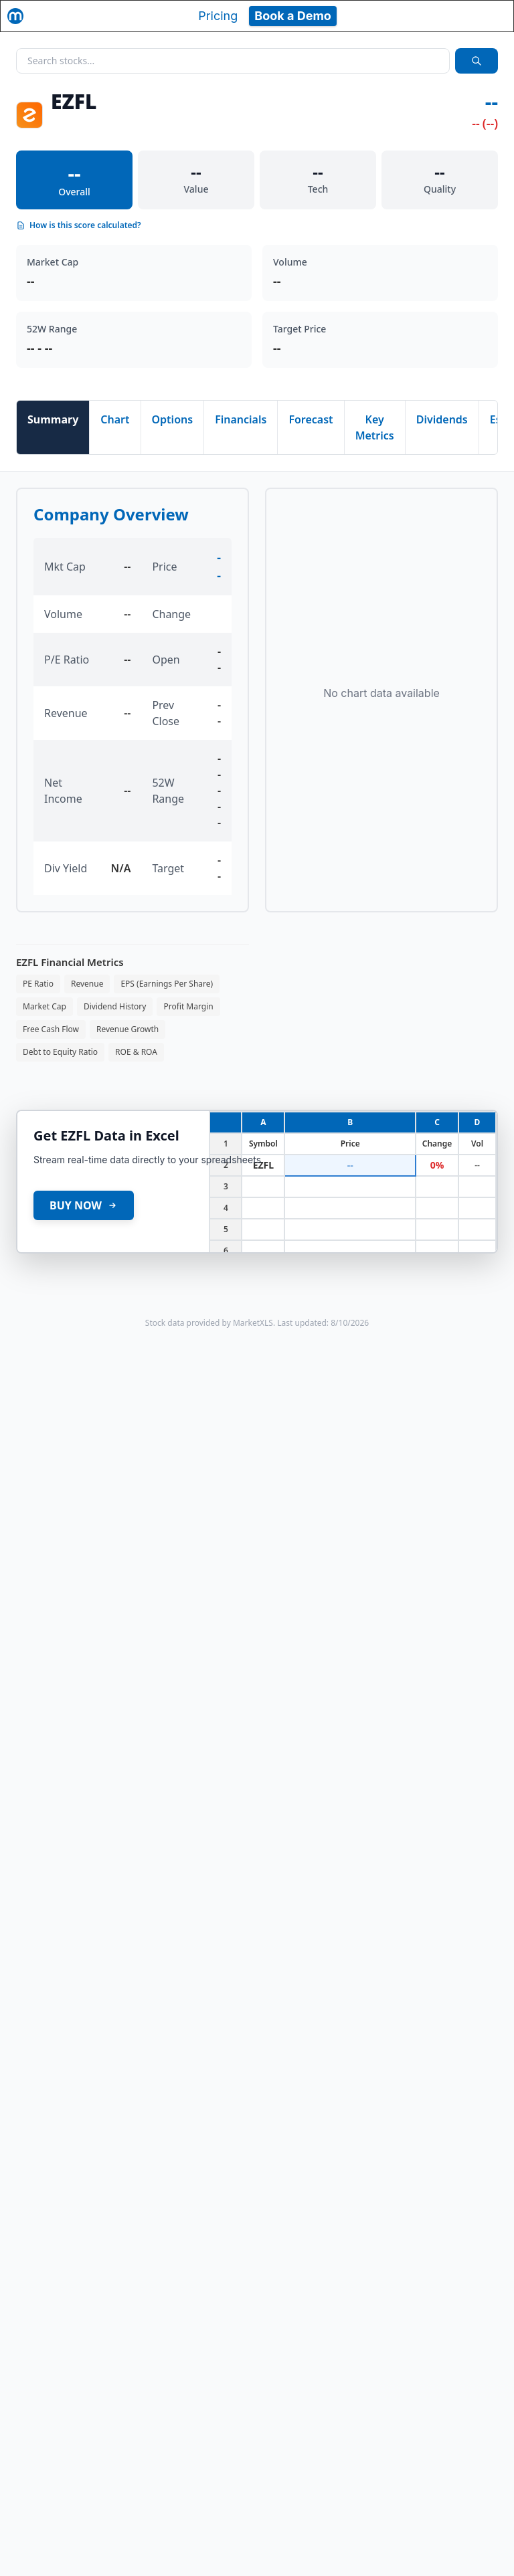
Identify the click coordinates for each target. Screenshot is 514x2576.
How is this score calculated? (78, 225)
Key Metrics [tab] (374, 427)
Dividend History (115, 1006)
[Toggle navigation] (491, 16)
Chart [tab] (114, 419)
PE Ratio (38, 983)
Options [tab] (172, 419)
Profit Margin (188, 1006)
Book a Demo (292, 16)
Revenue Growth (127, 1029)
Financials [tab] (240, 419)
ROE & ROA (136, 1052)
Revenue (87, 983)
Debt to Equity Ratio (60, 1052)
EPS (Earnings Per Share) (166, 983)
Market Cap (44, 1006)
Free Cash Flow (51, 1029)
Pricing (218, 16)
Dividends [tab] (442, 419)
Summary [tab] (52, 419)
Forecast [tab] (310, 419)
